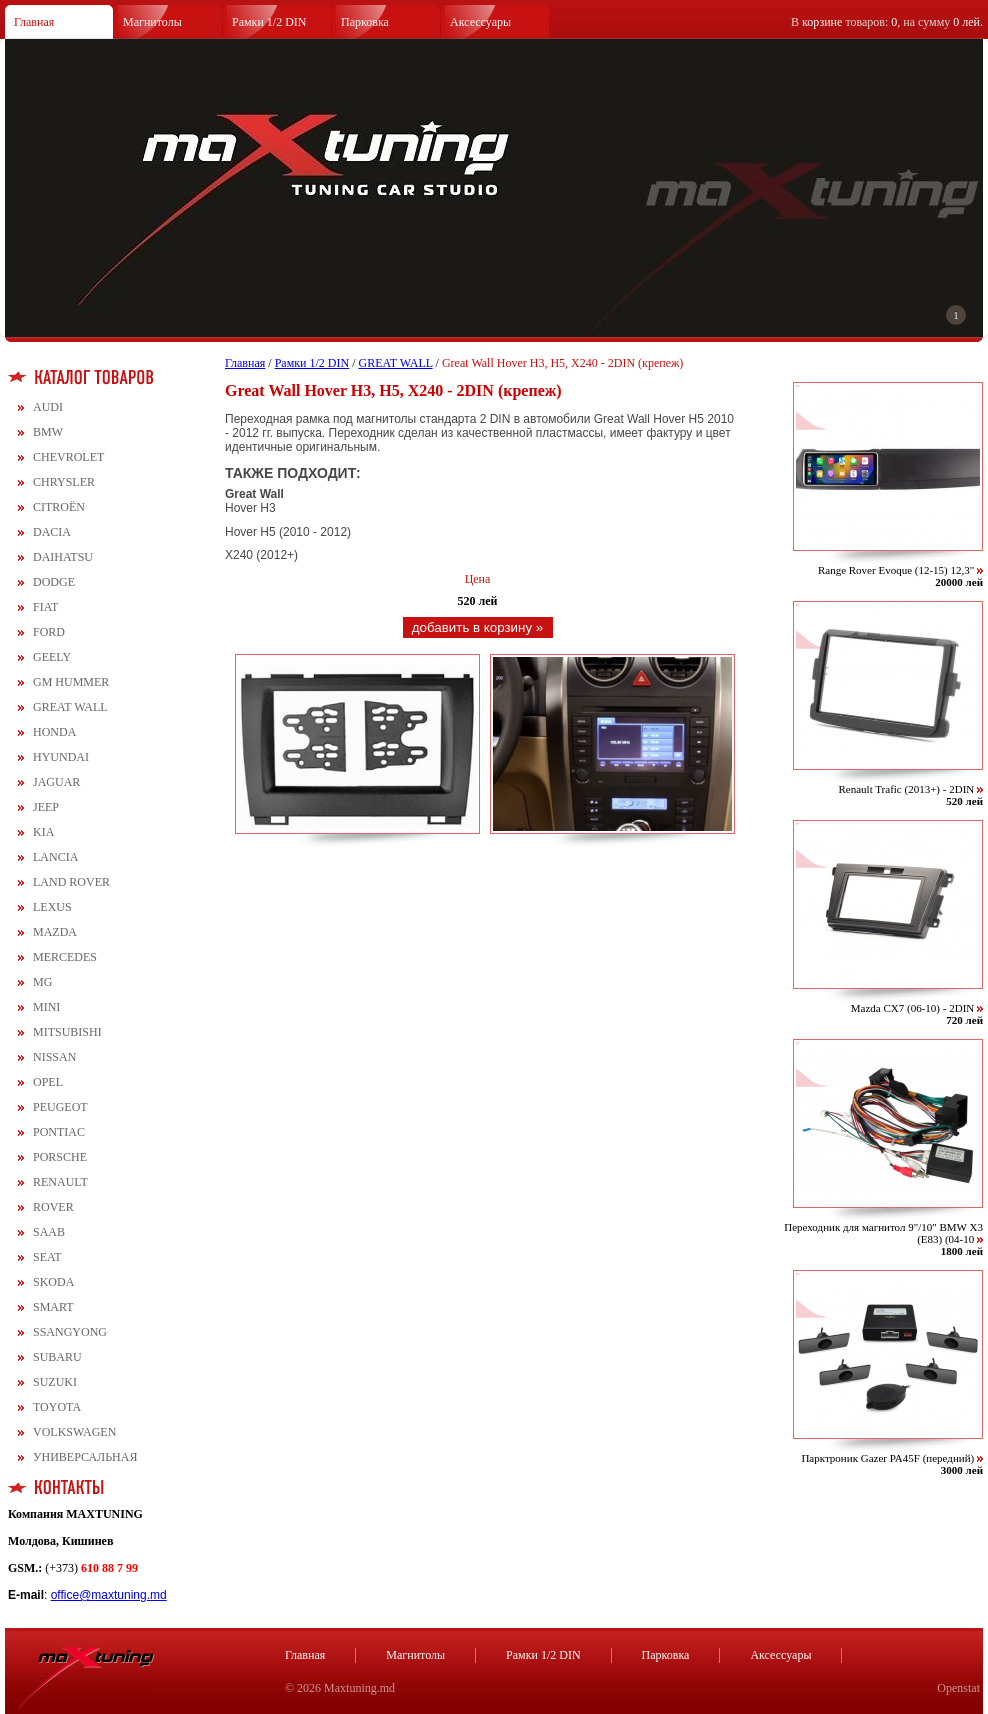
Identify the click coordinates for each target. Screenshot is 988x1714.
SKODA (53, 1282)
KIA (43, 832)
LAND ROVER (71, 882)
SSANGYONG (70, 1332)
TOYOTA (57, 1407)
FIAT (45, 607)
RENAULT (60, 1182)
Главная (34, 22)
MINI (46, 1007)
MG (42, 982)
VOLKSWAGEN (74, 1432)
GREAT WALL (70, 707)
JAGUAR (56, 782)
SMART (53, 1307)
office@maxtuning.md (109, 1595)
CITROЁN (59, 507)
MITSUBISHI (67, 1032)
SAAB (49, 1232)
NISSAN (54, 1057)
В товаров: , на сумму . (887, 22)
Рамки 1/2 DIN (269, 22)
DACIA (52, 532)
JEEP (46, 807)
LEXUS (52, 907)
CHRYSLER (64, 482)
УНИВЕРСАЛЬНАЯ (85, 1457)
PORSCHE (60, 1157)
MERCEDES (65, 957)
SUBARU (57, 1357)
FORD (49, 632)
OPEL (48, 1082)
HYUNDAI (61, 757)
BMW (48, 432)
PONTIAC (59, 1132)
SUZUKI (55, 1382)
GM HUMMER (71, 682)
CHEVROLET (68, 457)
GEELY (52, 657)
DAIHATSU (63, 557)
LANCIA (55, 857)
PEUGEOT (60, 1107)
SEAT (47, 1257)
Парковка (365, 22)
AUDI (48, 407)
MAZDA (55, 932)
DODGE (54, 582)
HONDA (54, 732)
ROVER (53, 1207)
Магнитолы (152, 22)
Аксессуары (480, 22)
